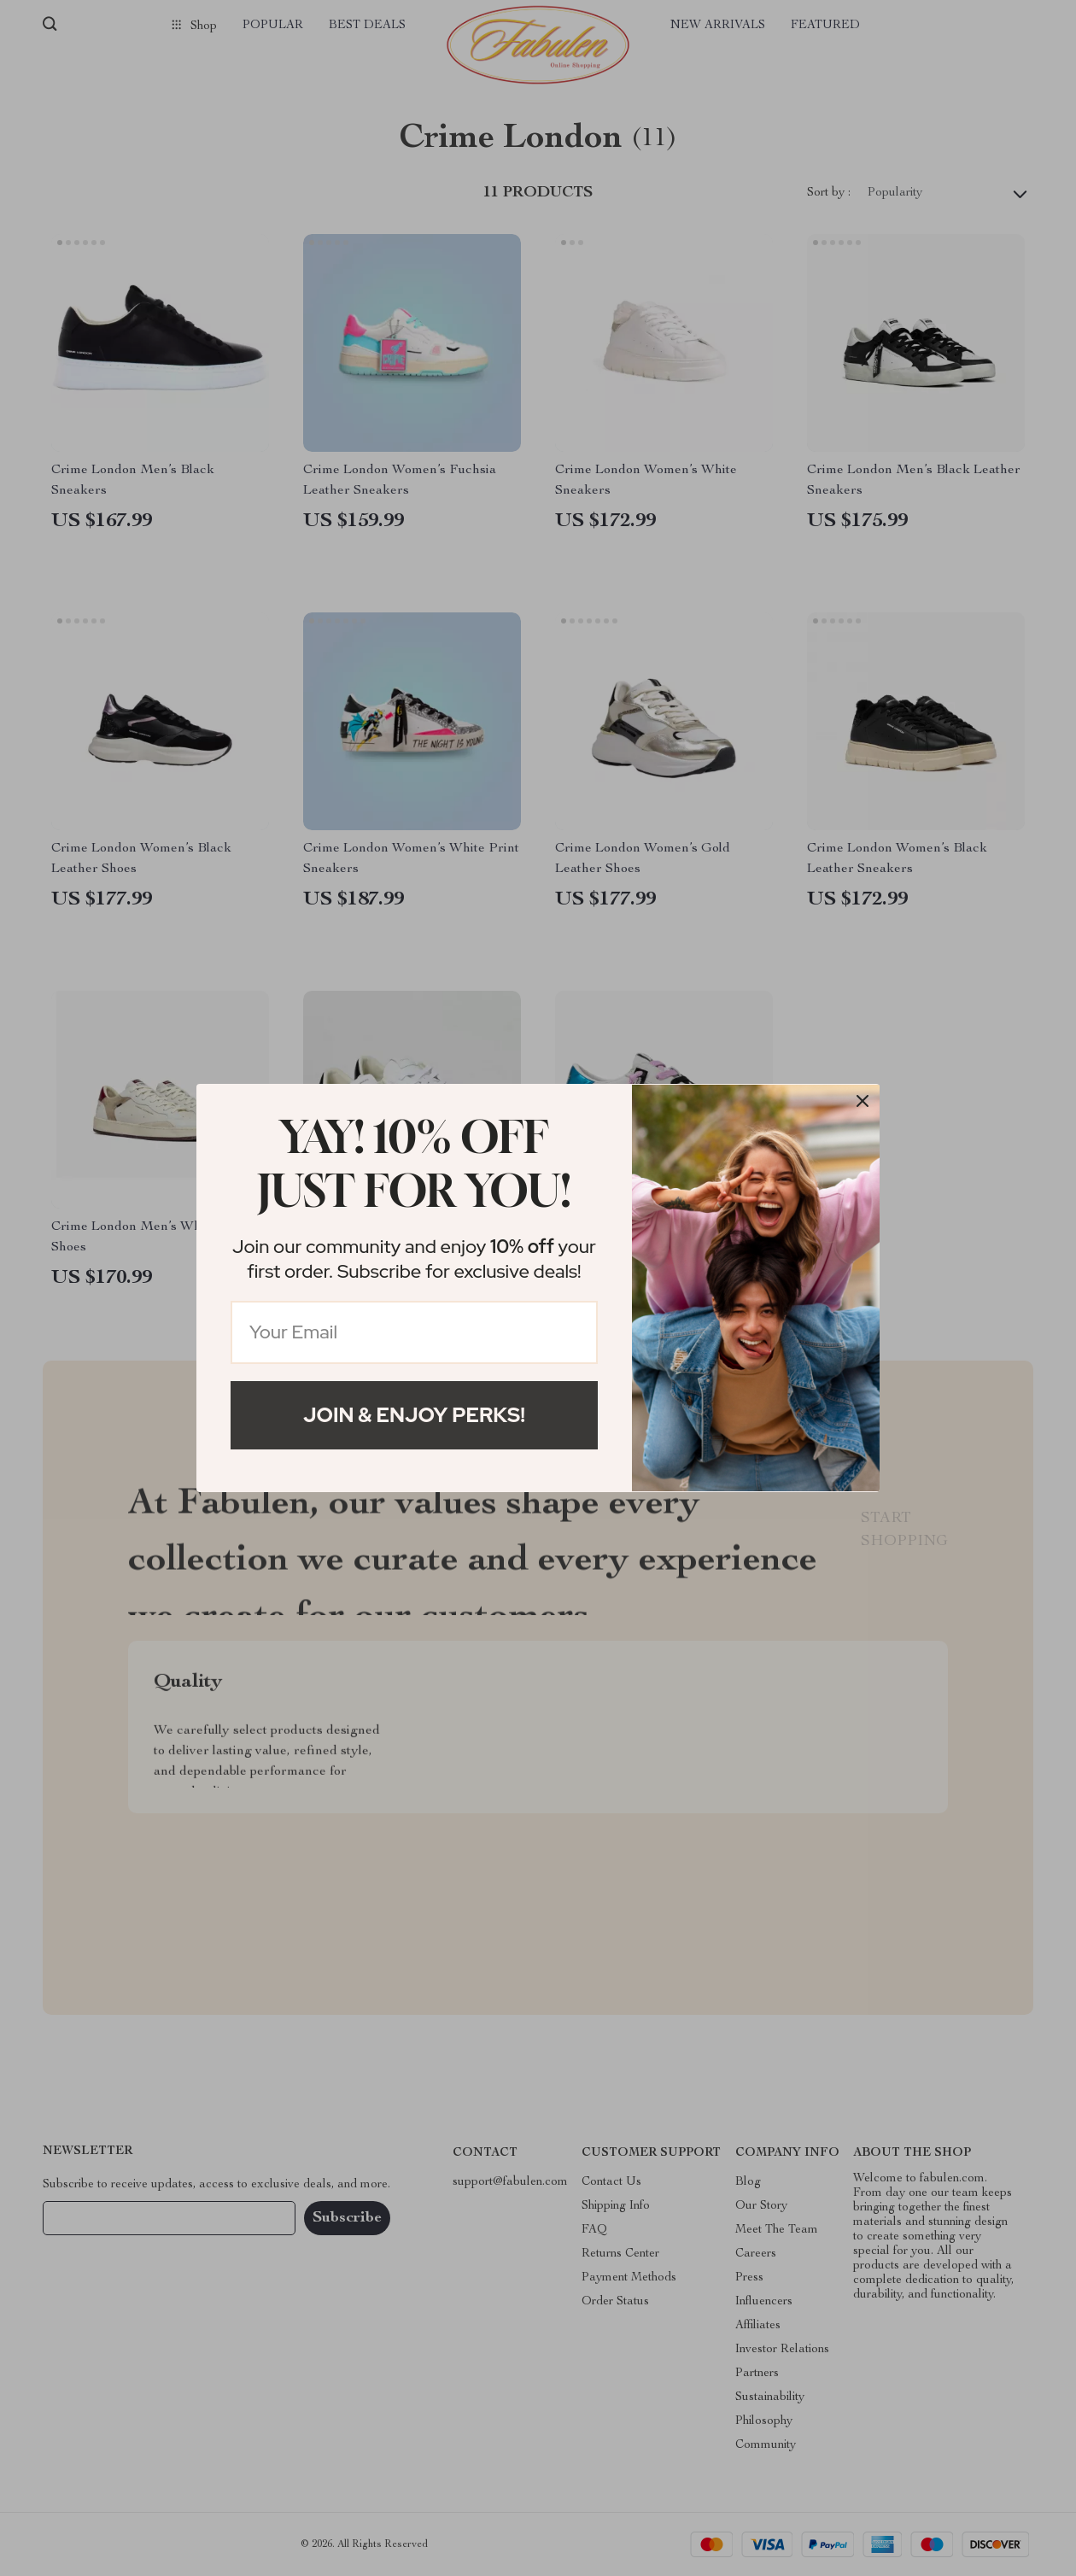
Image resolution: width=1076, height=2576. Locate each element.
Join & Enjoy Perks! (414, 1415)
